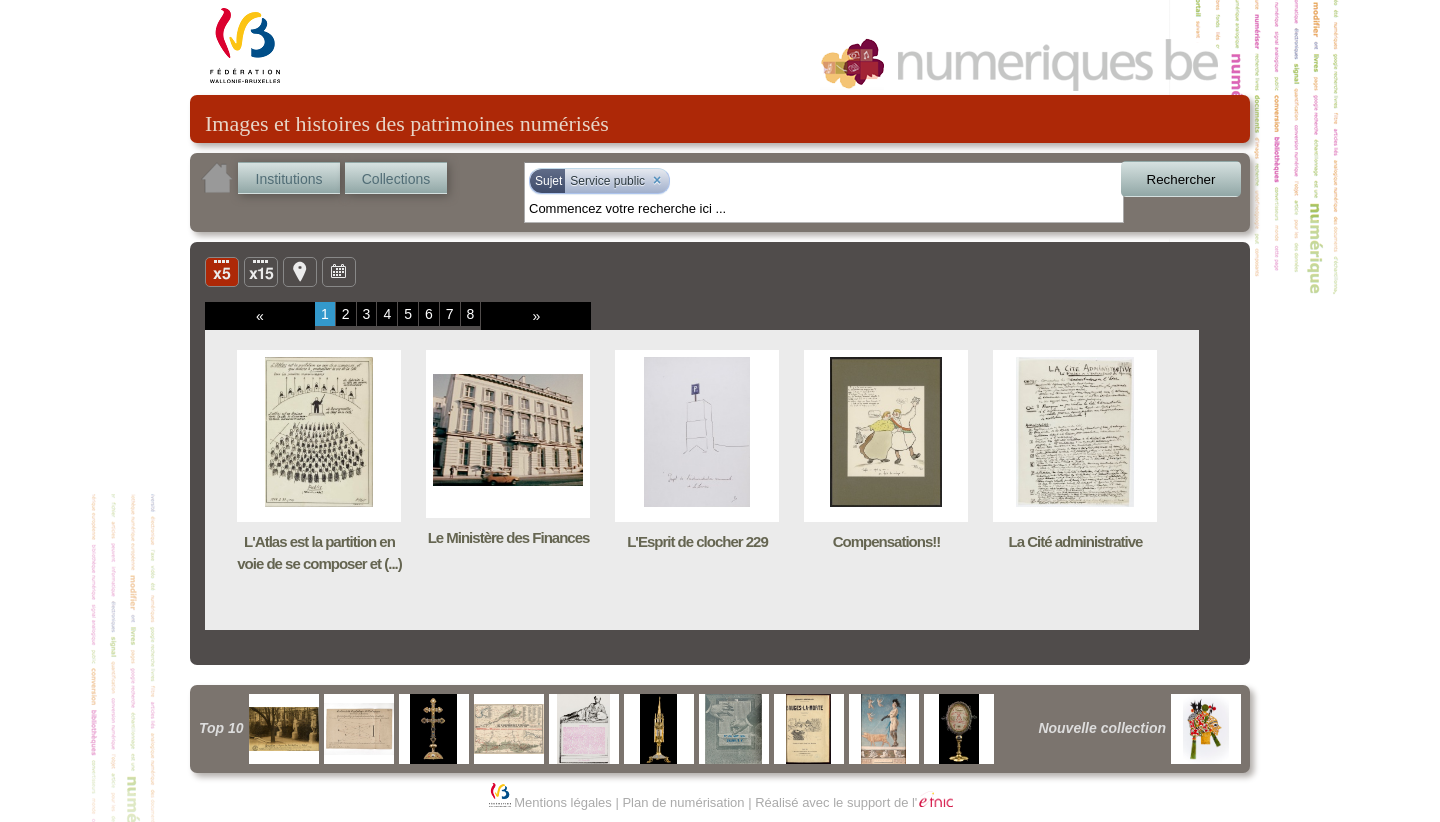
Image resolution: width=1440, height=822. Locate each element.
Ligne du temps (339, 271)
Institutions (289, 179)
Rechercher (1181, 179)
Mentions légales (563, 802)
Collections (396, 179)
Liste (261, 271)
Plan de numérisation (683, 802)
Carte (300, 271)
